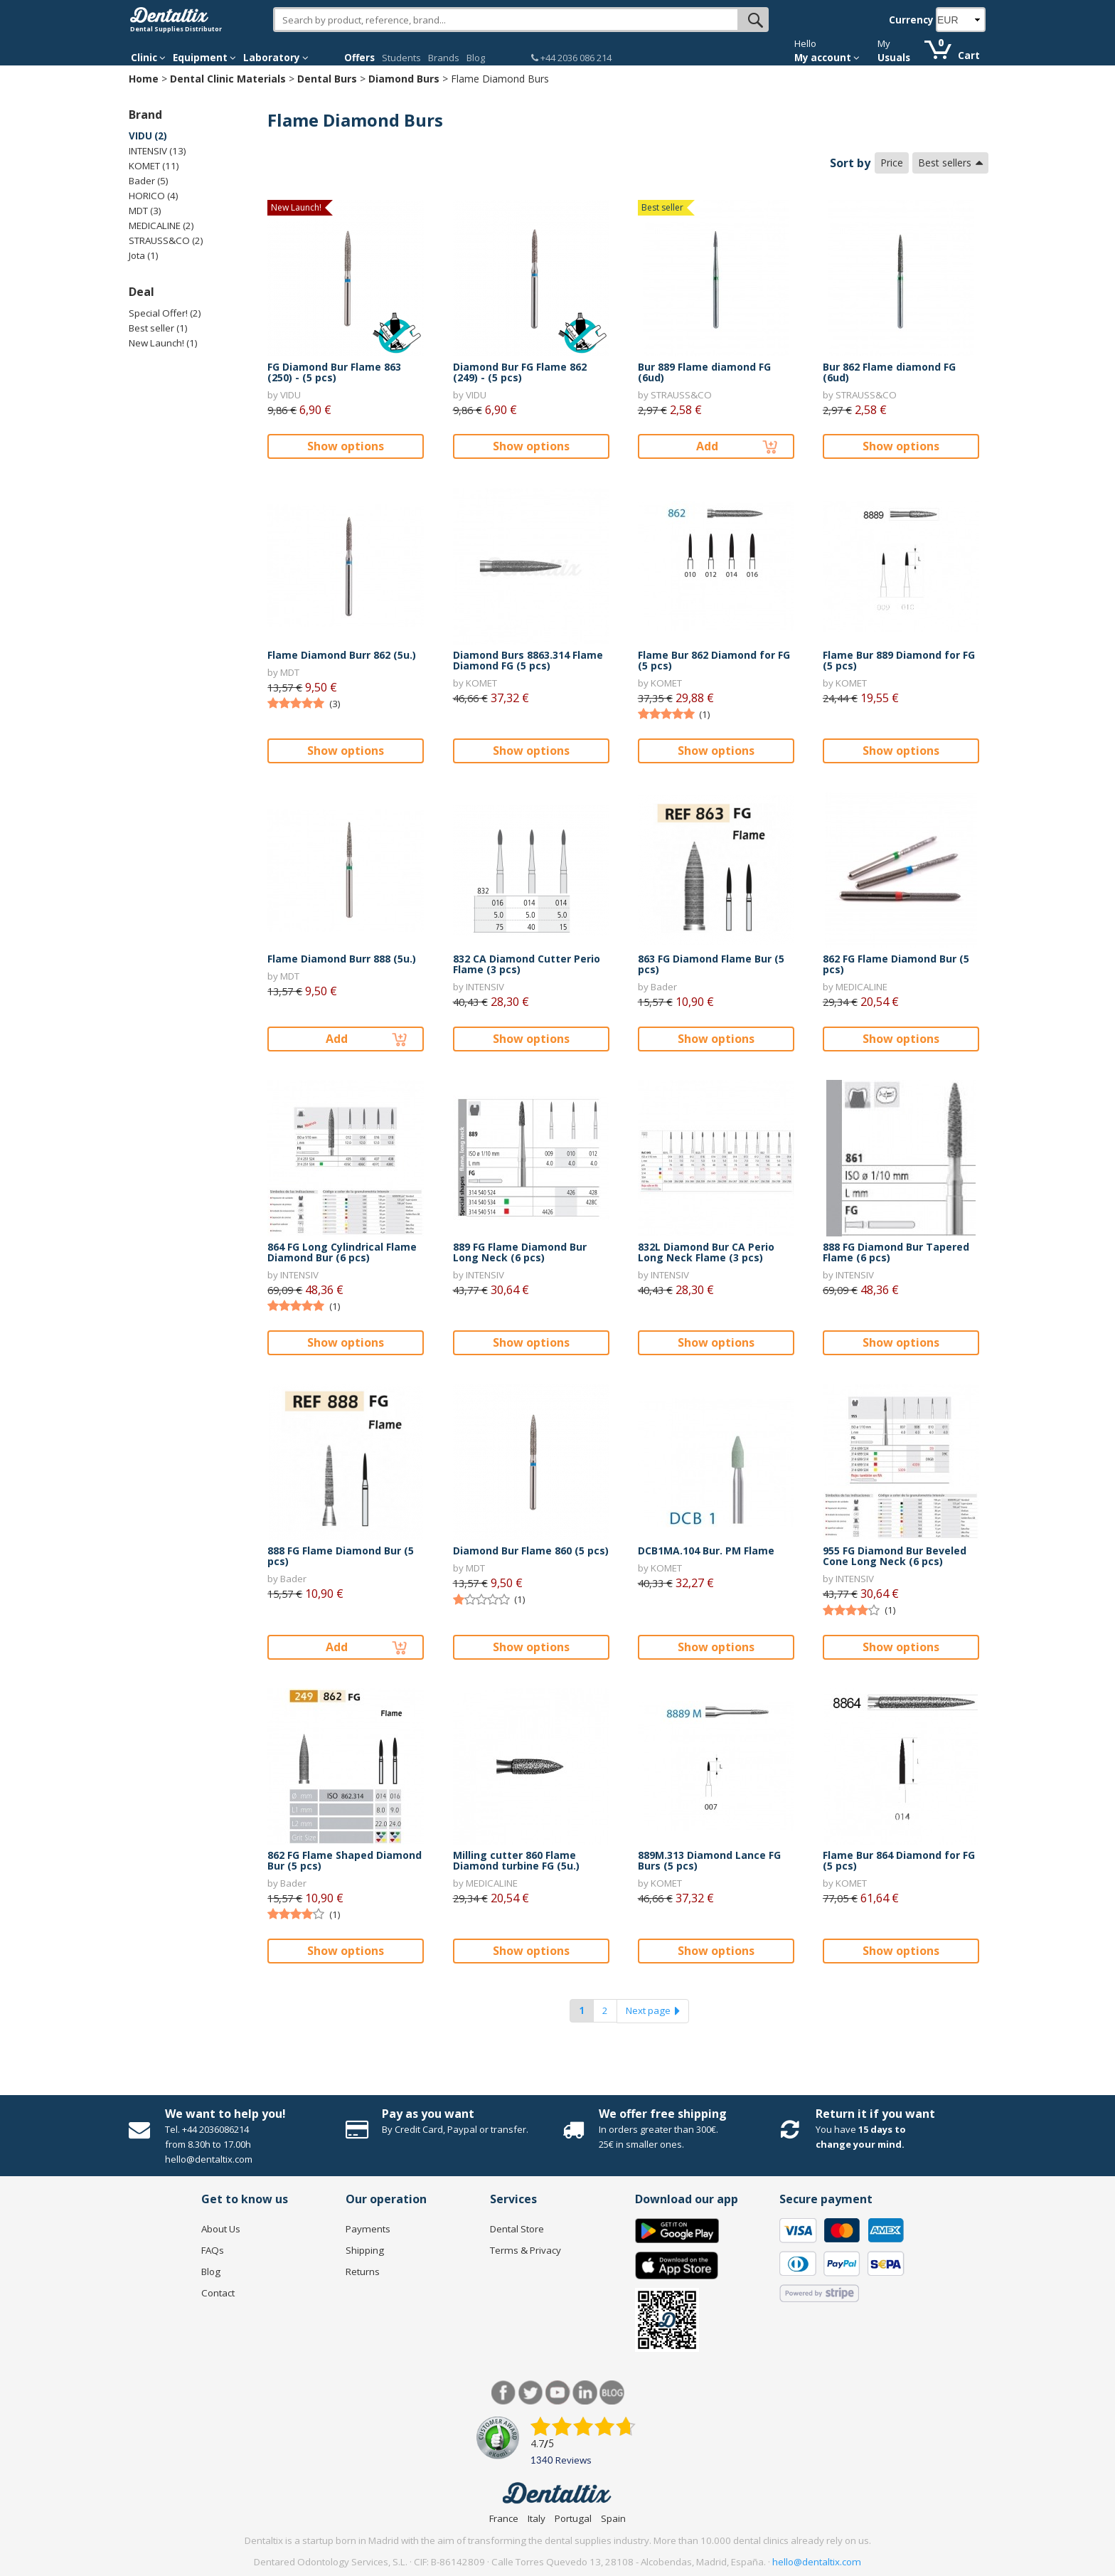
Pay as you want (428, 2113)
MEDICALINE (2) (161, 225)
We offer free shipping (663, 2113)
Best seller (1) (158, 328)
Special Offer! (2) (165, 313)
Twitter (530, 2392)
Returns (363, 2271)
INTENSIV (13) (157, 150)
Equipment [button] (204, 57)
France (503, 2518)
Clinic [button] (148, 57)
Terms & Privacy (525, 2250)
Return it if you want (875, 2113)
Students (401, 57)
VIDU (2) (148, 135)
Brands (443, 57)
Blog (475, 57)
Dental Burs (327, 78)
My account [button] (827, 57)
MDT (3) (145, 210)
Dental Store (517, 2228)
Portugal (573, 2518)
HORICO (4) (153, 195)
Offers (359, 57)
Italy (536, 2518)
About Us (220, 2228)
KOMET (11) (154, 165)
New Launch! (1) (163, 342)
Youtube (557, 2392)
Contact (218, 2292)
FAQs (212, 2250)
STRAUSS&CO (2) (166, 240)
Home (144, 78)
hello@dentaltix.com (816, 2561)
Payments (368, 2228)
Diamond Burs (403, 78)
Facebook (503, 2392)
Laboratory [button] (276, 57)
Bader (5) (149, 180)
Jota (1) (144, 255)
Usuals (893, 57)
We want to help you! (225, 2113)
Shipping (365, 2250)
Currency (911, 20)
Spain (613, 2518)
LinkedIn (584, 2392)
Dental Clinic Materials (228, 78)
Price (891, 162)
